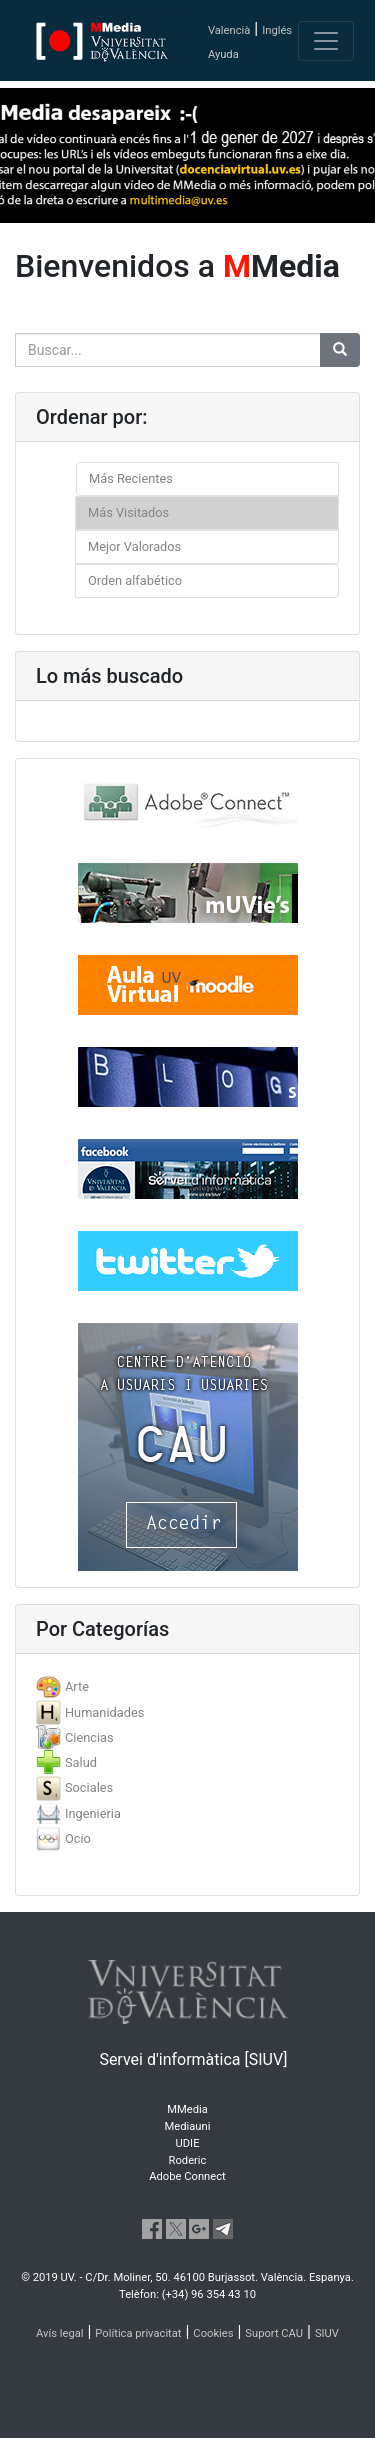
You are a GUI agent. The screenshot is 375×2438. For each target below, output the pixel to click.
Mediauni (188, 2126)
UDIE (188, 2143)
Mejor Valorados (134, 546)
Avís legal (60, 2333)
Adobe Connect (187, 2176)
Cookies (213, 2333)
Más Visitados (128, 512)
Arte (77, 1686)
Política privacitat (138, 2333)
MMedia (187, 2109)
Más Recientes (131, 478)
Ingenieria (93, 1813)
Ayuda (223, 54)
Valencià (229, 30)
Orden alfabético (135, 580)
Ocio (78, 1838)
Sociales (89, 1787)
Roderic (188, 2160)
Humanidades (104, 1712)
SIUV (327, 2333)
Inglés (277, 30)
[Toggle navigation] (326, 41)
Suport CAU (274, 2333)
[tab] (187, 1686)
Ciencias (89, 1737)
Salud (81, 1762)
